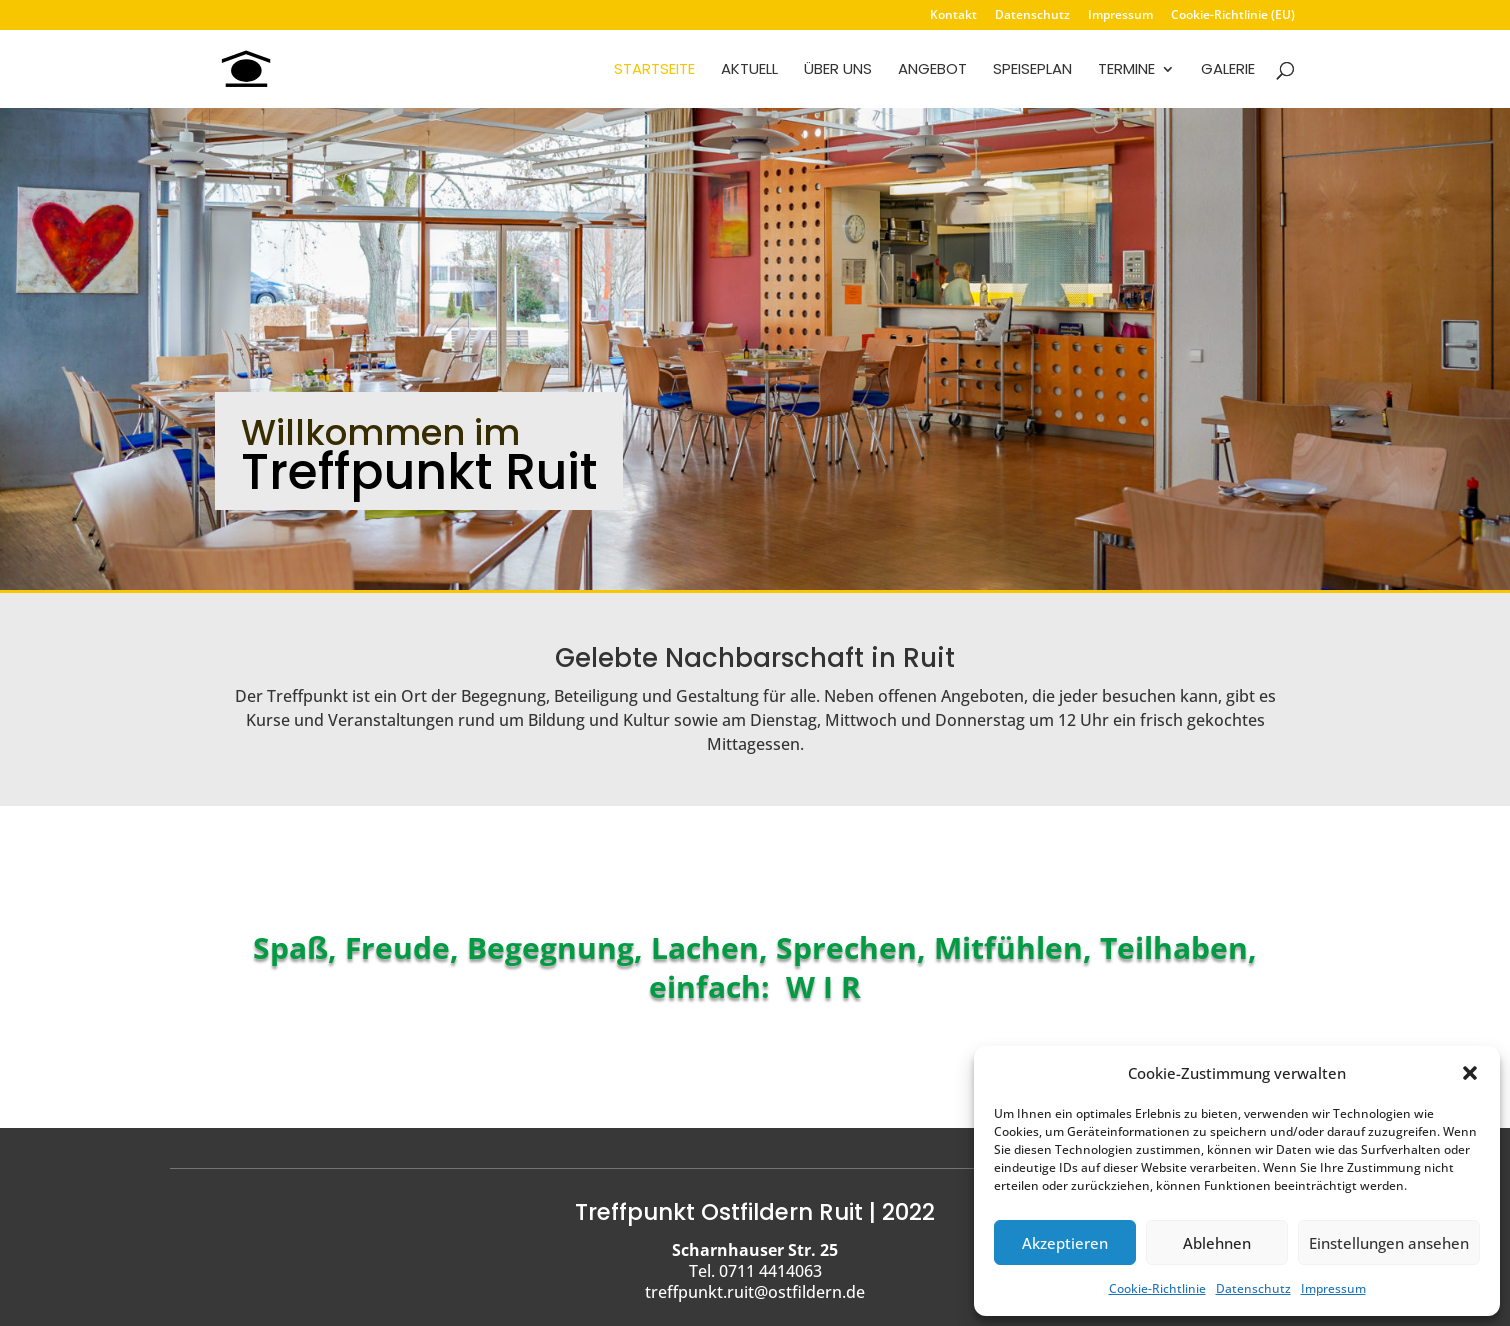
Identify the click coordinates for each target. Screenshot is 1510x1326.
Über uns (838, 70)
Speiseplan (1032, 70)
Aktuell (749, 70)
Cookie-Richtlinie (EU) (1233, 16)
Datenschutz (1253, 1288)
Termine (1126, 70)
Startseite (654, 70)
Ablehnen (1217, 1243)
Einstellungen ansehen (1389, 1243)
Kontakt (953, 16)
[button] (1470, 1073)
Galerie (1228, 70)
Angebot (932, 70)
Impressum (1333, 1288)
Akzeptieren (1065, 1243)
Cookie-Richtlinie (1157, 1288)
